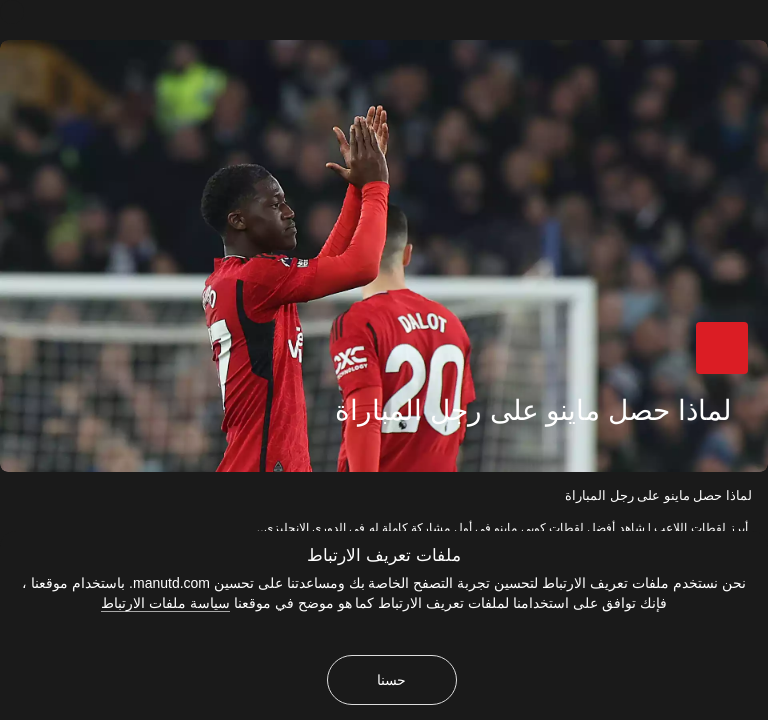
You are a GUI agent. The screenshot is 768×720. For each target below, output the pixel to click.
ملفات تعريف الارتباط (383, 555)
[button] (722, 348)
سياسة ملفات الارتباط (165, 603)
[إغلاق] (12, 12)
